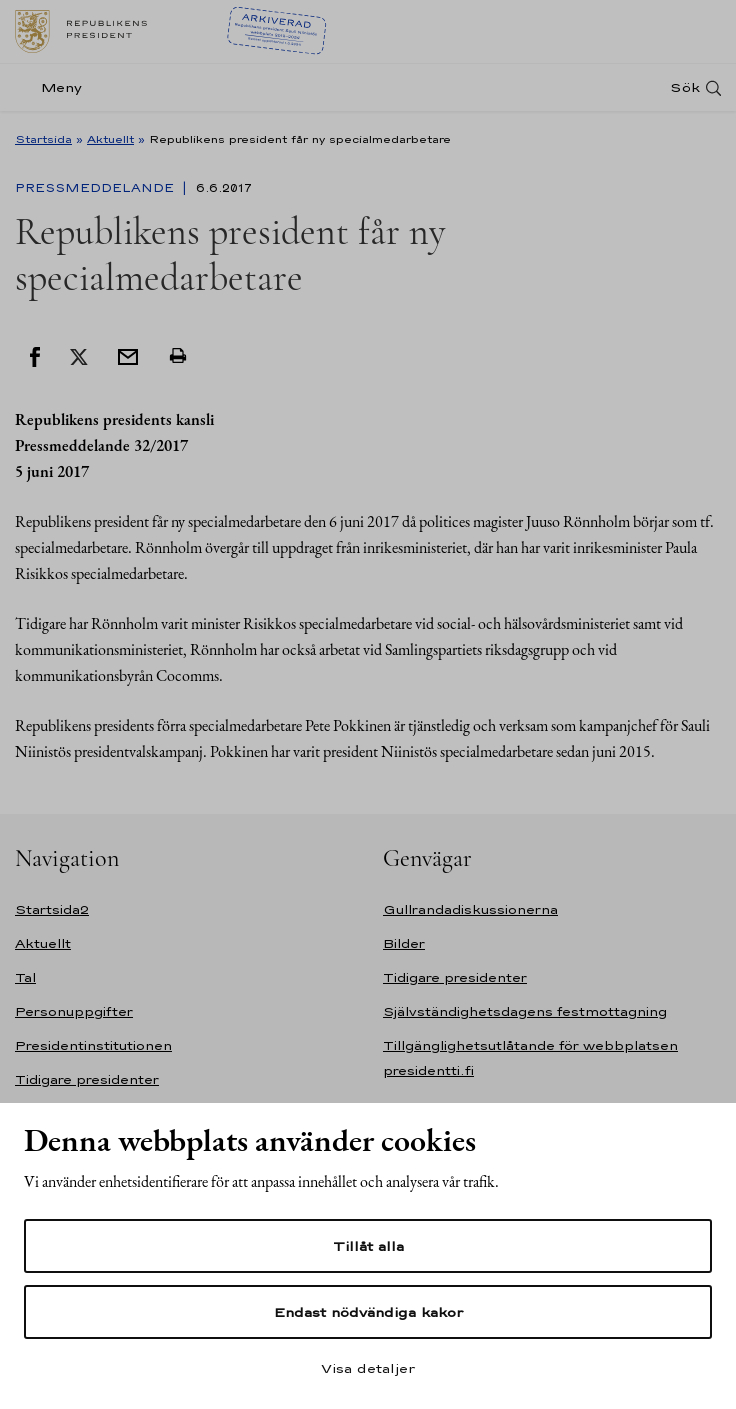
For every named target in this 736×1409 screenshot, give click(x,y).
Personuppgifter (74, 1011)
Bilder (404, 943)
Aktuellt (110, 139)
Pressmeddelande (96, 188)
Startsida (43, 139)
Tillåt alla (368, 1246)
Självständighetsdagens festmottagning (525, 1011)
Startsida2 (52, 909)
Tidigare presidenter (87, 1079)
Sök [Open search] (685, 87)
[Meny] (54, 87)
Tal (25, 977)
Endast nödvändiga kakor (368, 1312)
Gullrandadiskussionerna (470, 909)
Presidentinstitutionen (93, 1045)
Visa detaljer (368, 1368)
